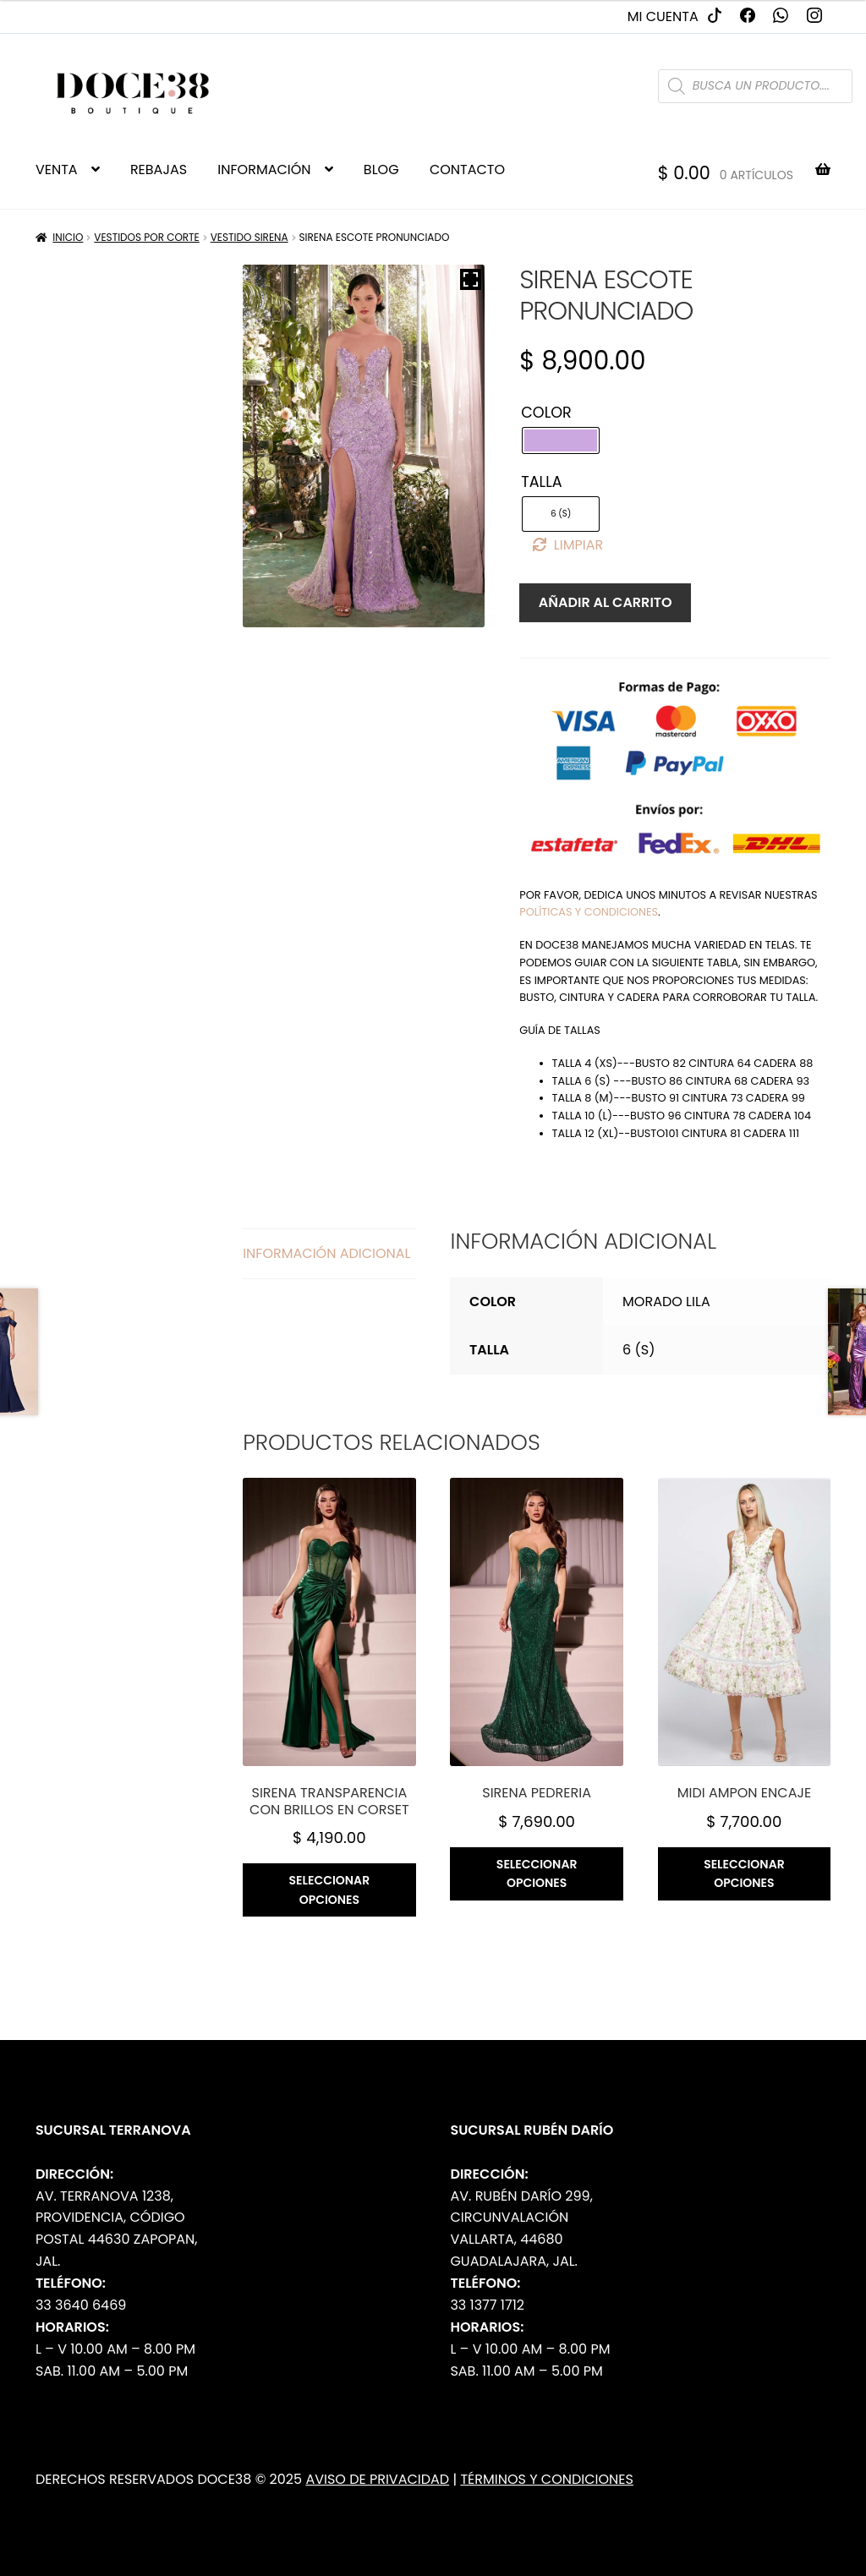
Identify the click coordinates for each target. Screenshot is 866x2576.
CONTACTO (467, 169)
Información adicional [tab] (326, 1253)
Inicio (67, 237)
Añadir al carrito (605, 602)
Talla (541, 482)
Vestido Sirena (249, 237)
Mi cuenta (663, 16)
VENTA (57, 169)
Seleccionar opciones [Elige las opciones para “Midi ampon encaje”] (744, 1874)
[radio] (561, 440)
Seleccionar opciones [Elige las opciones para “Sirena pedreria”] (537, 1874)
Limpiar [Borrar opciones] (578, 545)
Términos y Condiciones (546, 2479)
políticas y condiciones (588, 912)
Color (546, 412)
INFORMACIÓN (263, 169)
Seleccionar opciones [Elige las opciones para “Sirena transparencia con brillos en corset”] (329, 1890)
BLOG (381, 169)
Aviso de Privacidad (377, 2479)
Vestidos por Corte (146, 237)
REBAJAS (158, 169)
